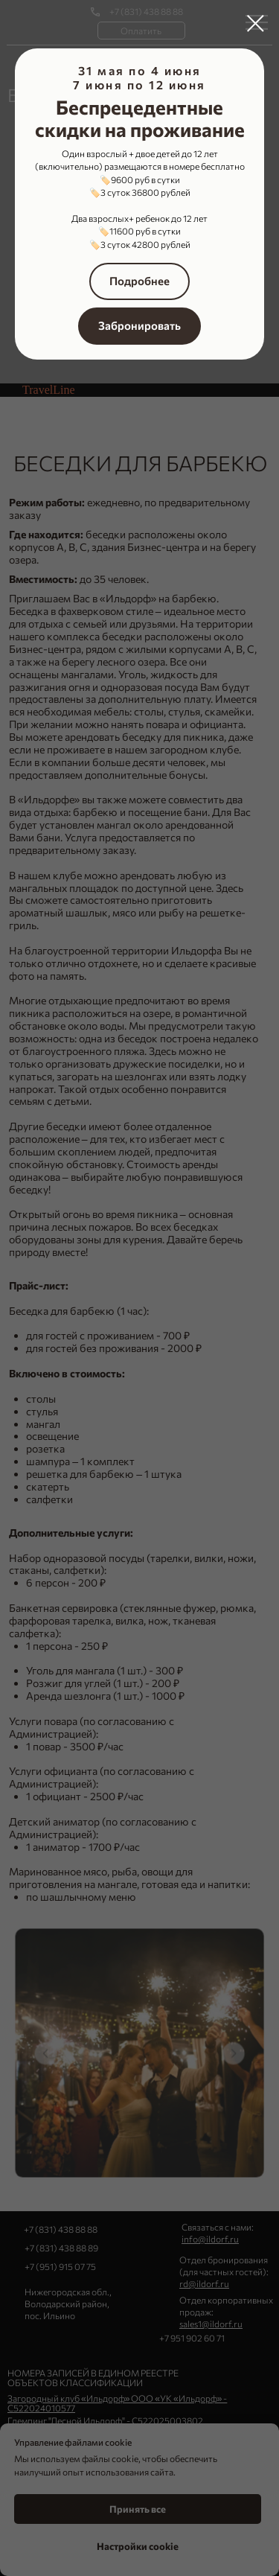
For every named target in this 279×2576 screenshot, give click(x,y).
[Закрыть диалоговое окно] (256, 23)
